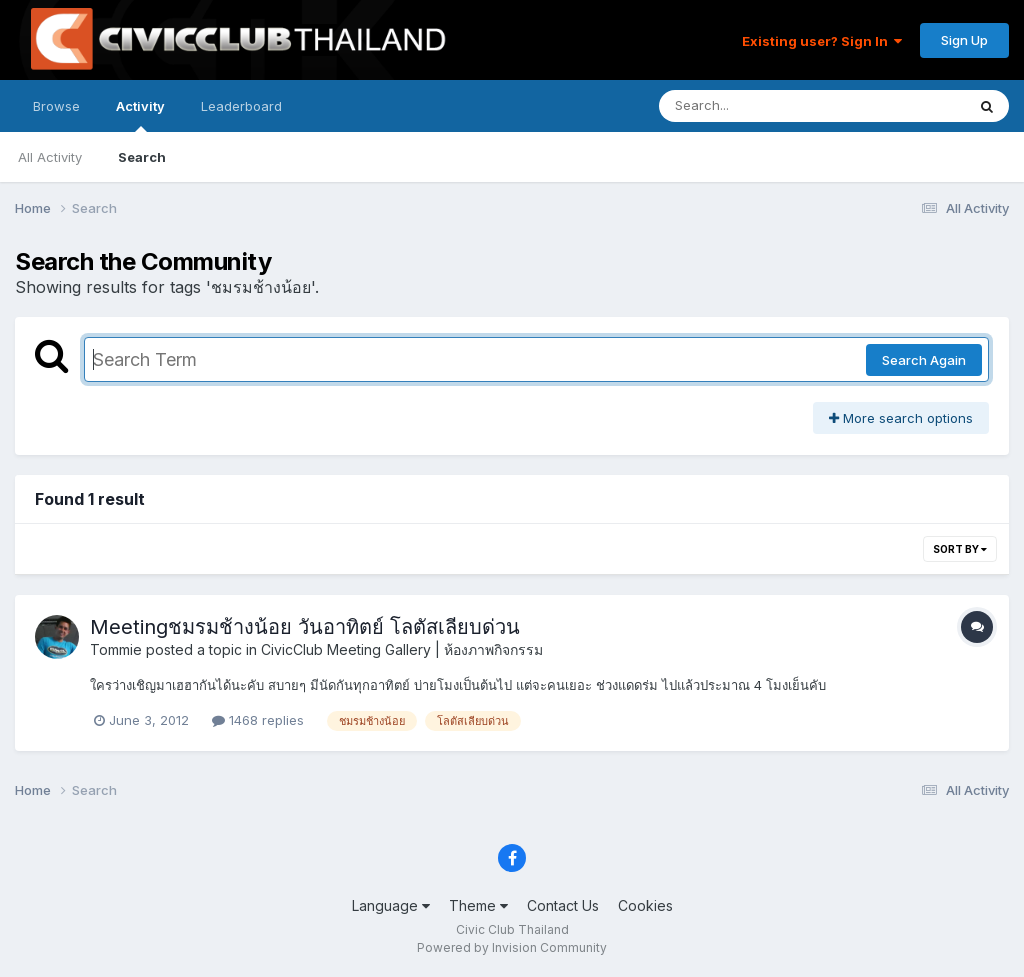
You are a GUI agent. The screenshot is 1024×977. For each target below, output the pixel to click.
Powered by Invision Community (512, 947)
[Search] (757, 106)
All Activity (50, 157)
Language (391, 905)
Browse (56, 106)
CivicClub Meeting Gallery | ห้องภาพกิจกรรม (402, 649)
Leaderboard (241, 106)
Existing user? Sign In (822, 41)
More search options (901, 418)
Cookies (645, 905)
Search (142, 157)
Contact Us (563, 905)
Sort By (960, 549)
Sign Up (964, 40)
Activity (140, 115)
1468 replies (258, 720)
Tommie (116, 649)
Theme (478, 905)
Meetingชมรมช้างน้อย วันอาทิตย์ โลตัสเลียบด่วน (305, 627)
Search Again (924, 360)
